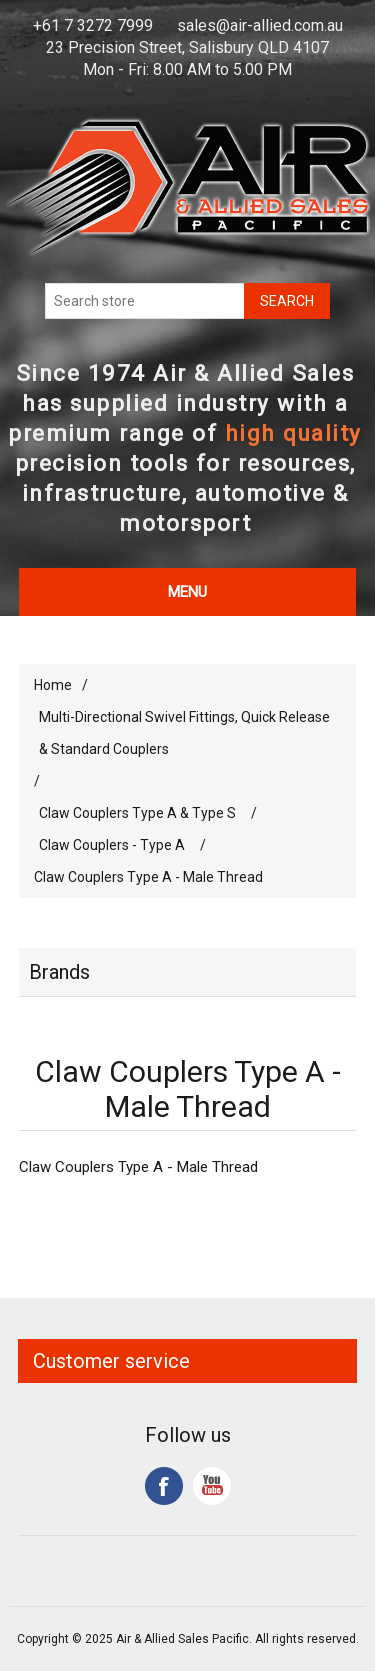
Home (53, 685)
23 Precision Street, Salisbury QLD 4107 (187, 47)
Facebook (164, 1486)
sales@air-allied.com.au (260, 25)
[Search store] (145, 301)
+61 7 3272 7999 (93, 25)
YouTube (212, 1486)
